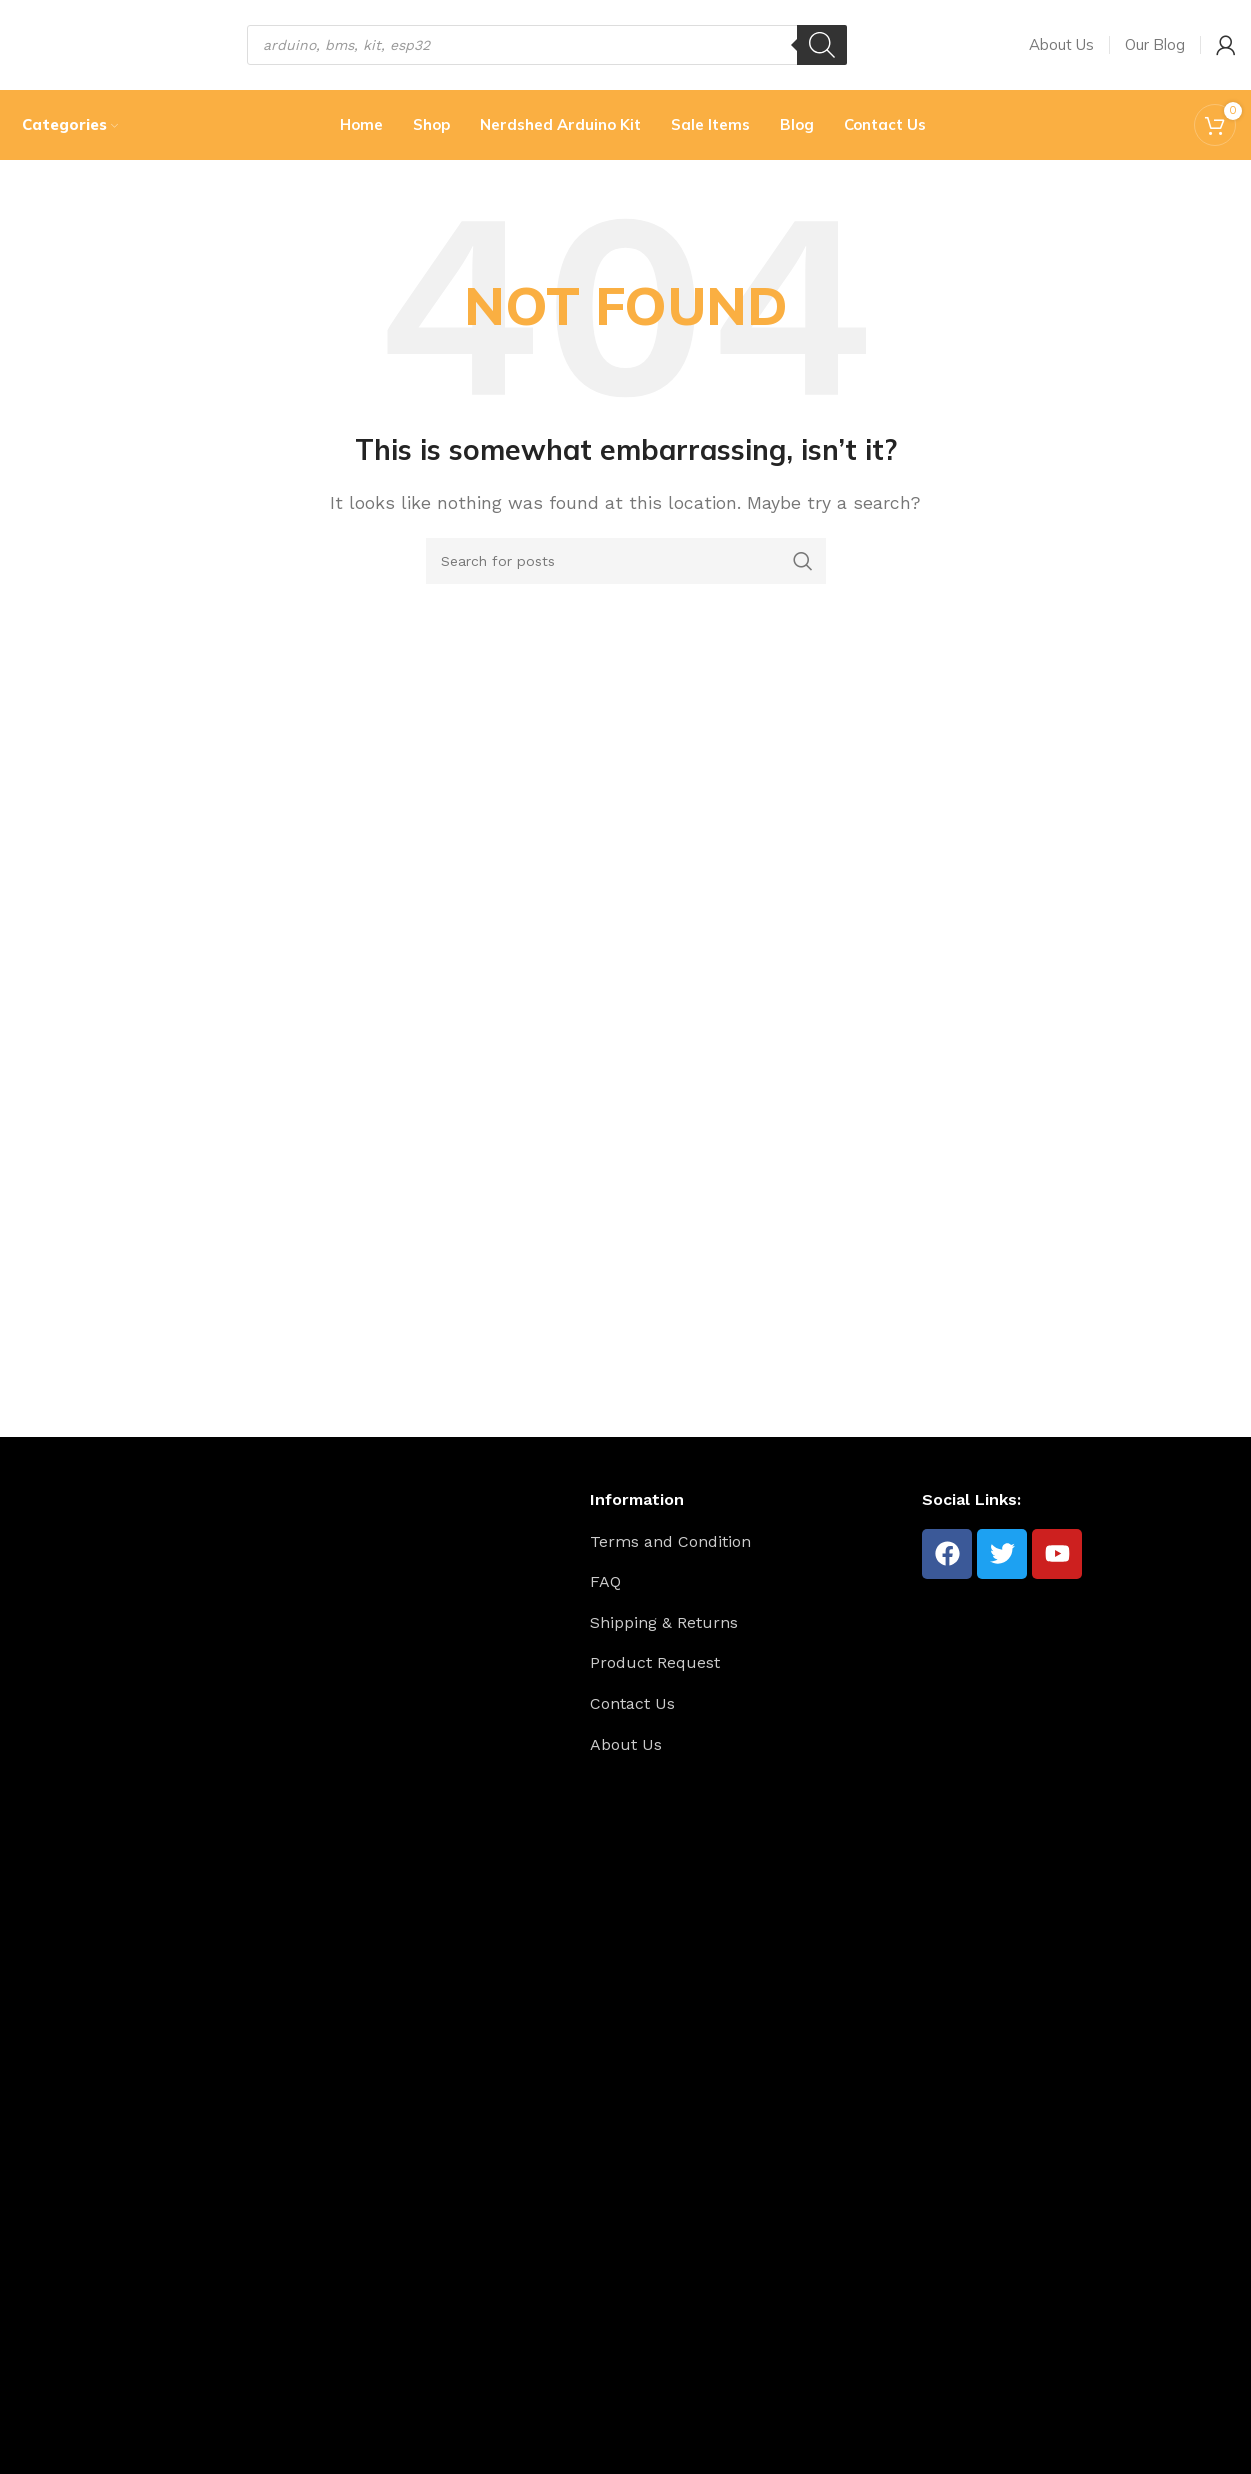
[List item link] (748, 1542)
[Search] (822, 45)
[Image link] (111, 2235)
